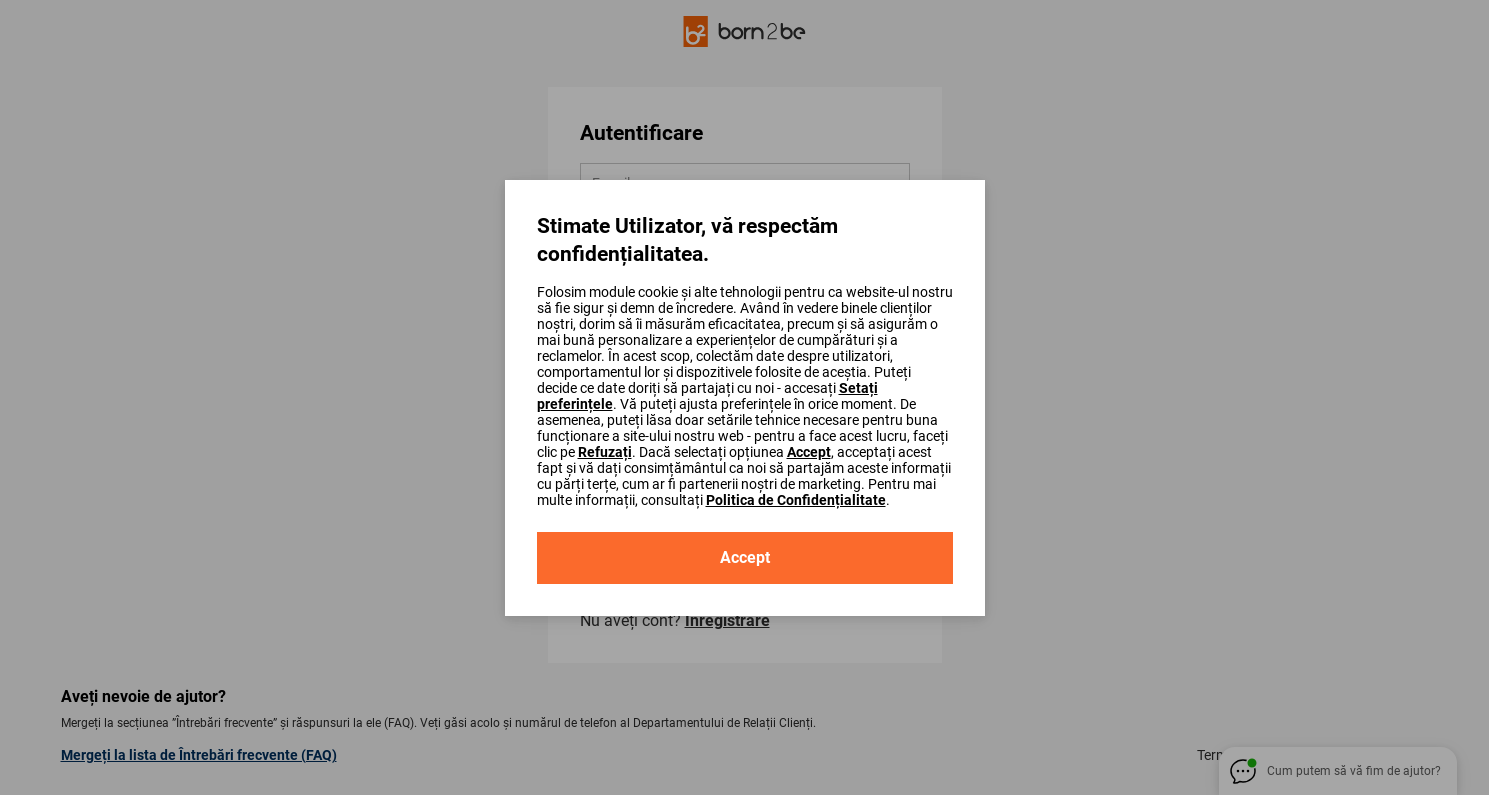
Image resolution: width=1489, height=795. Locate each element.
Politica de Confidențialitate (796, 500)
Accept (809, 452)
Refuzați (605, 452)
